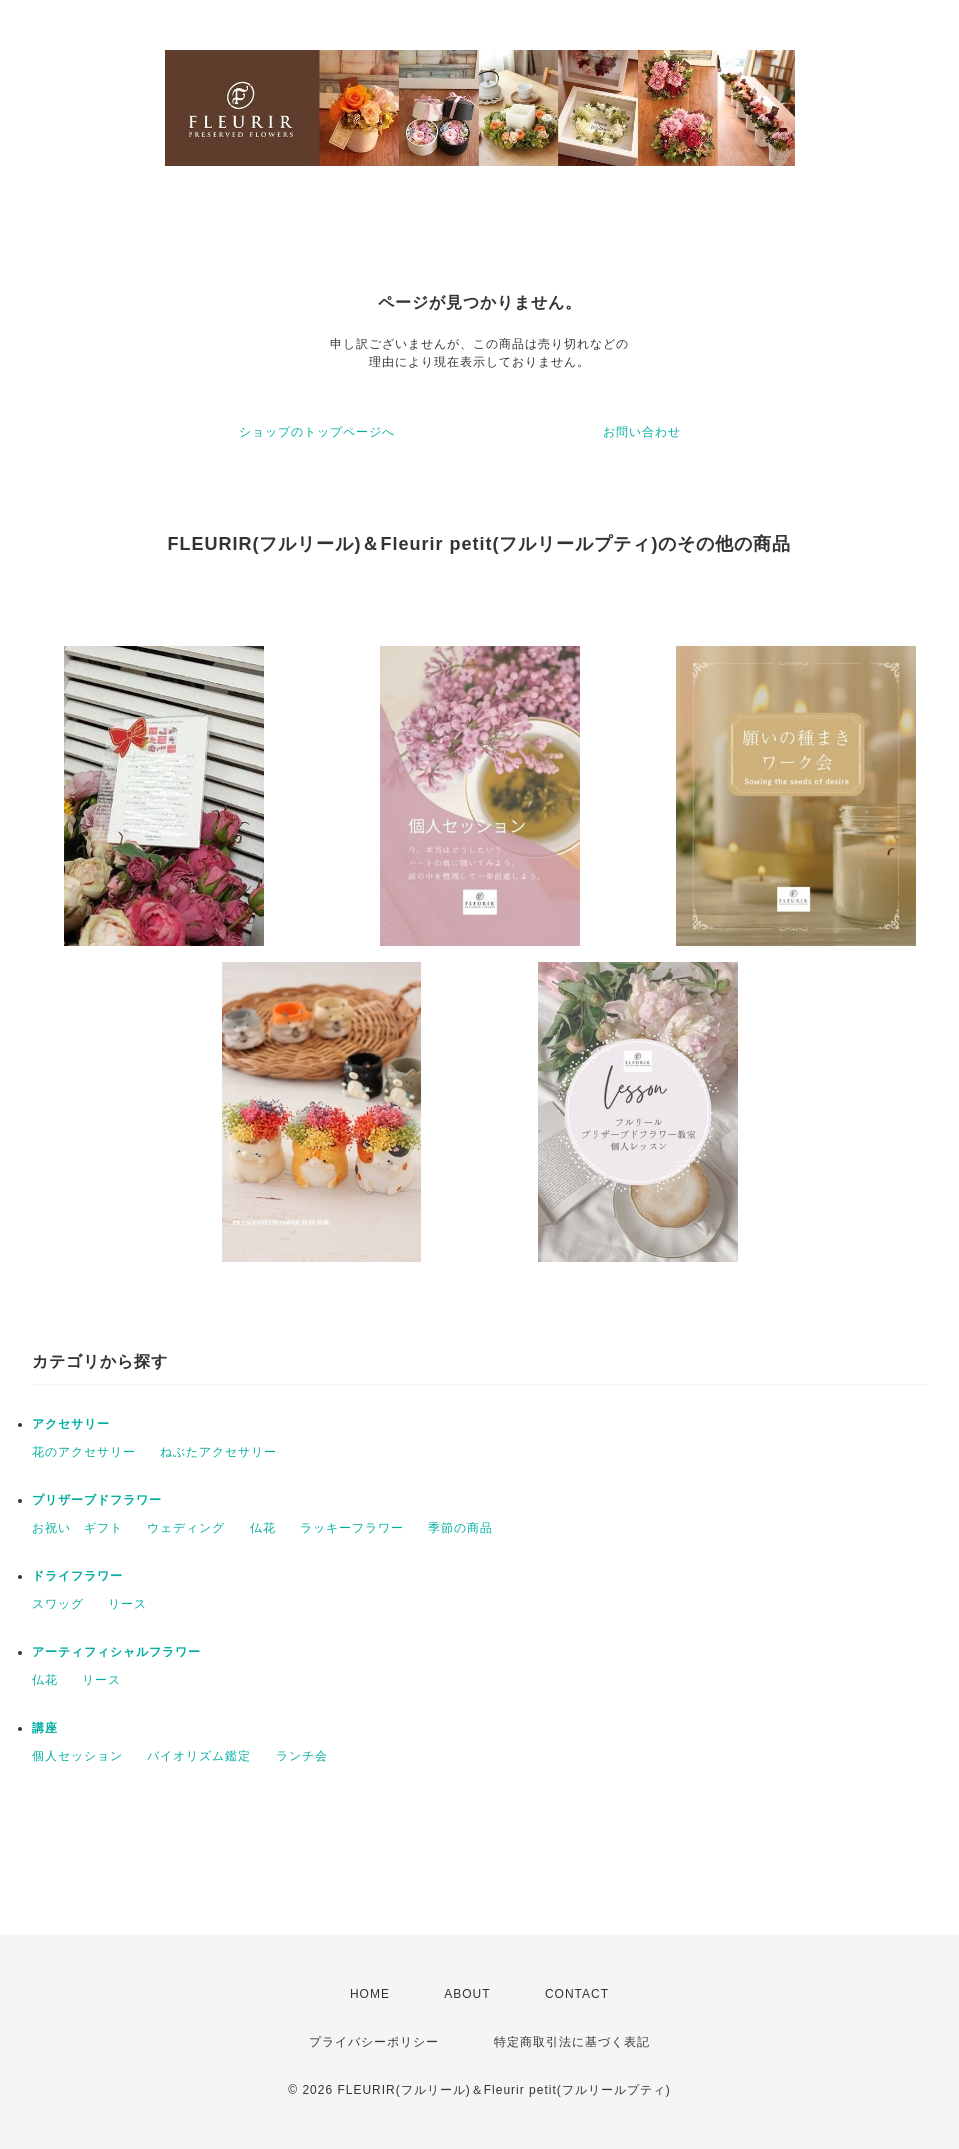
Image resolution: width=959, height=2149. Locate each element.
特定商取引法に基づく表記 (572, 2042)
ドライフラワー (77, 1576)
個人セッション (77, 1756)
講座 (45, 1728)
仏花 (263, 1528)
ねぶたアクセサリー (218, 1452)
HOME (370, 1994)
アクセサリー (71, 1424)
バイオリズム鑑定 (199, 1756)
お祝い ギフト (77, 1528)
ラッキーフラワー (352, 1528)
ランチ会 (302, 1756)
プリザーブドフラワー (97, 1500)
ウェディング (186, 1528)
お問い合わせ (642, 432)
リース (127, 1604)
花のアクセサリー (84, 1452)
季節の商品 (460, 1528)
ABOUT (467, 1994)
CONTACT (577, 1994)
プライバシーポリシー (374, 2042)
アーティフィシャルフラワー (116, 1652)
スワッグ (58, 1604)
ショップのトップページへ (317, 432)
